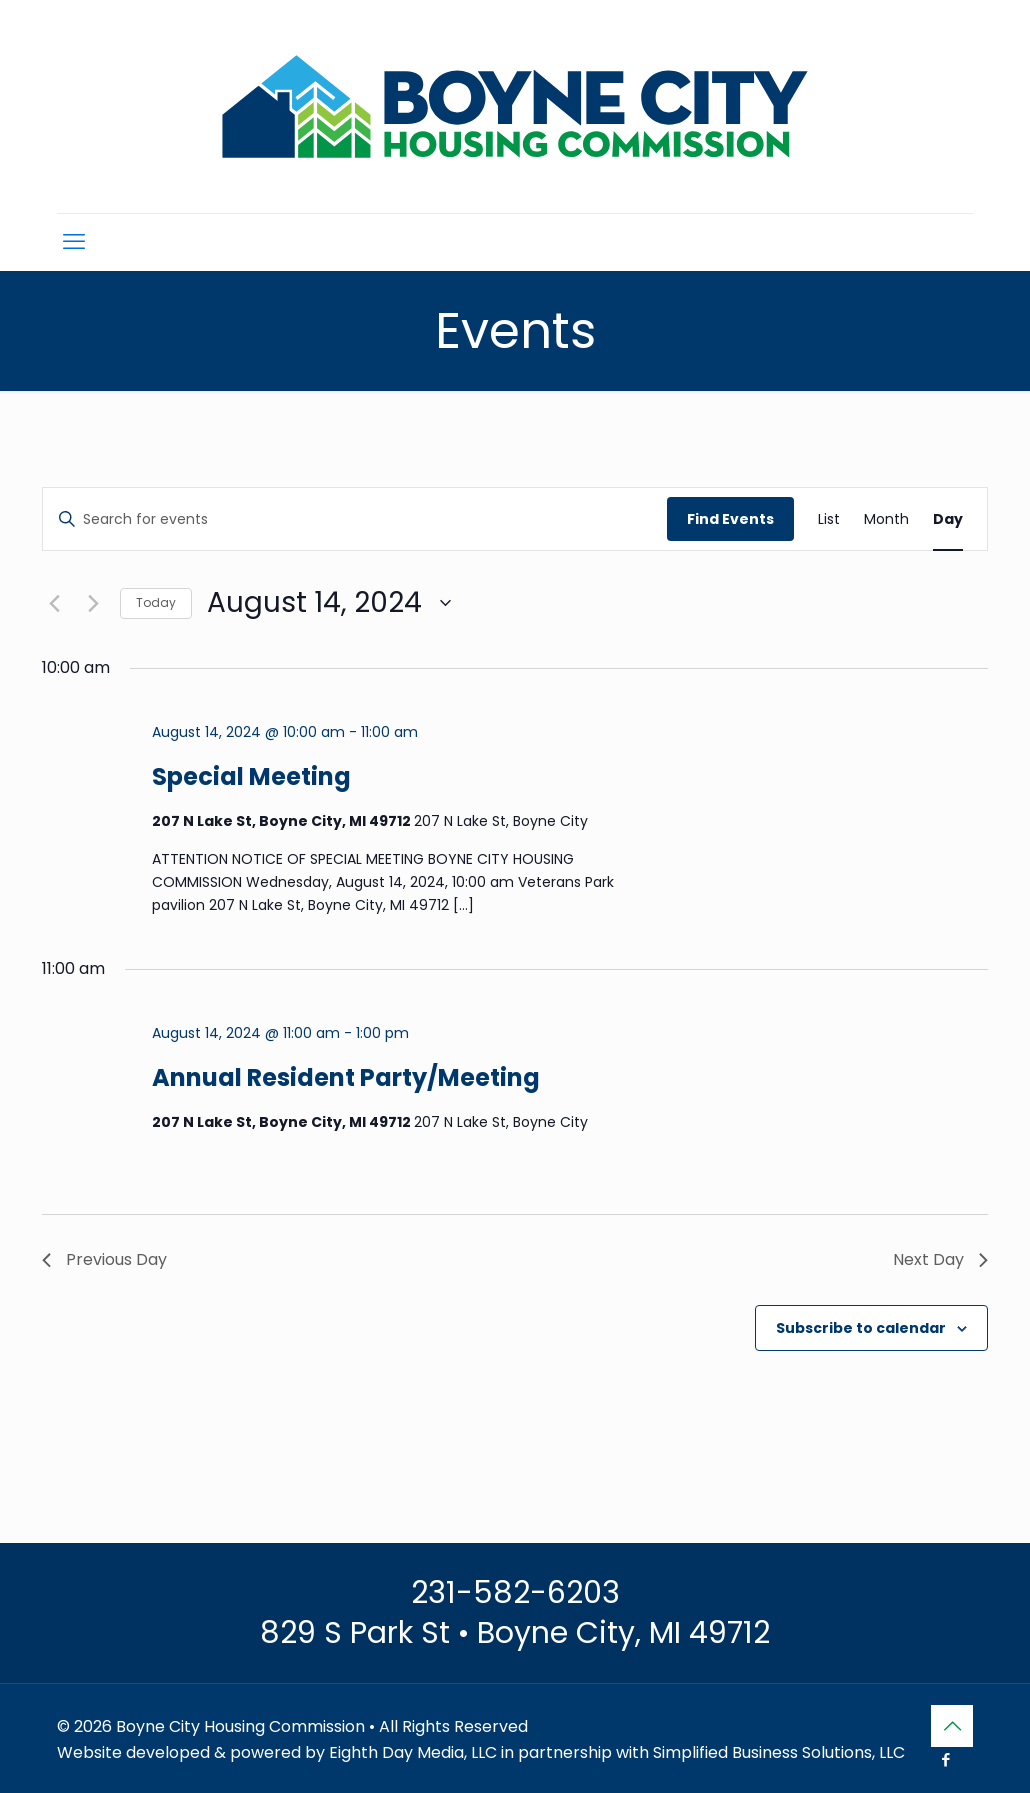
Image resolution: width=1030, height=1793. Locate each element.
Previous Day (104, 1259)
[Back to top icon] (952, 1726)
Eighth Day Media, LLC (413, 1752)
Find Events (730, 519)
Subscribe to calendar (861, 1328)
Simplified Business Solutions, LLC (779, 1752)
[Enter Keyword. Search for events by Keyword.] (355, 519)
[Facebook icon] (945, 1759)
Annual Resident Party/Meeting (346, 1077)
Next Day (940, 1259)
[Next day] (93, 603)
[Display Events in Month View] (886, 519)
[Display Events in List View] (829, 519)
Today (156, 602)
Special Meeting (251, 776)
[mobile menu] (74, 242)
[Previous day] (54, 603)
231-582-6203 (515, 1593)
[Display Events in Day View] (948, 519)
